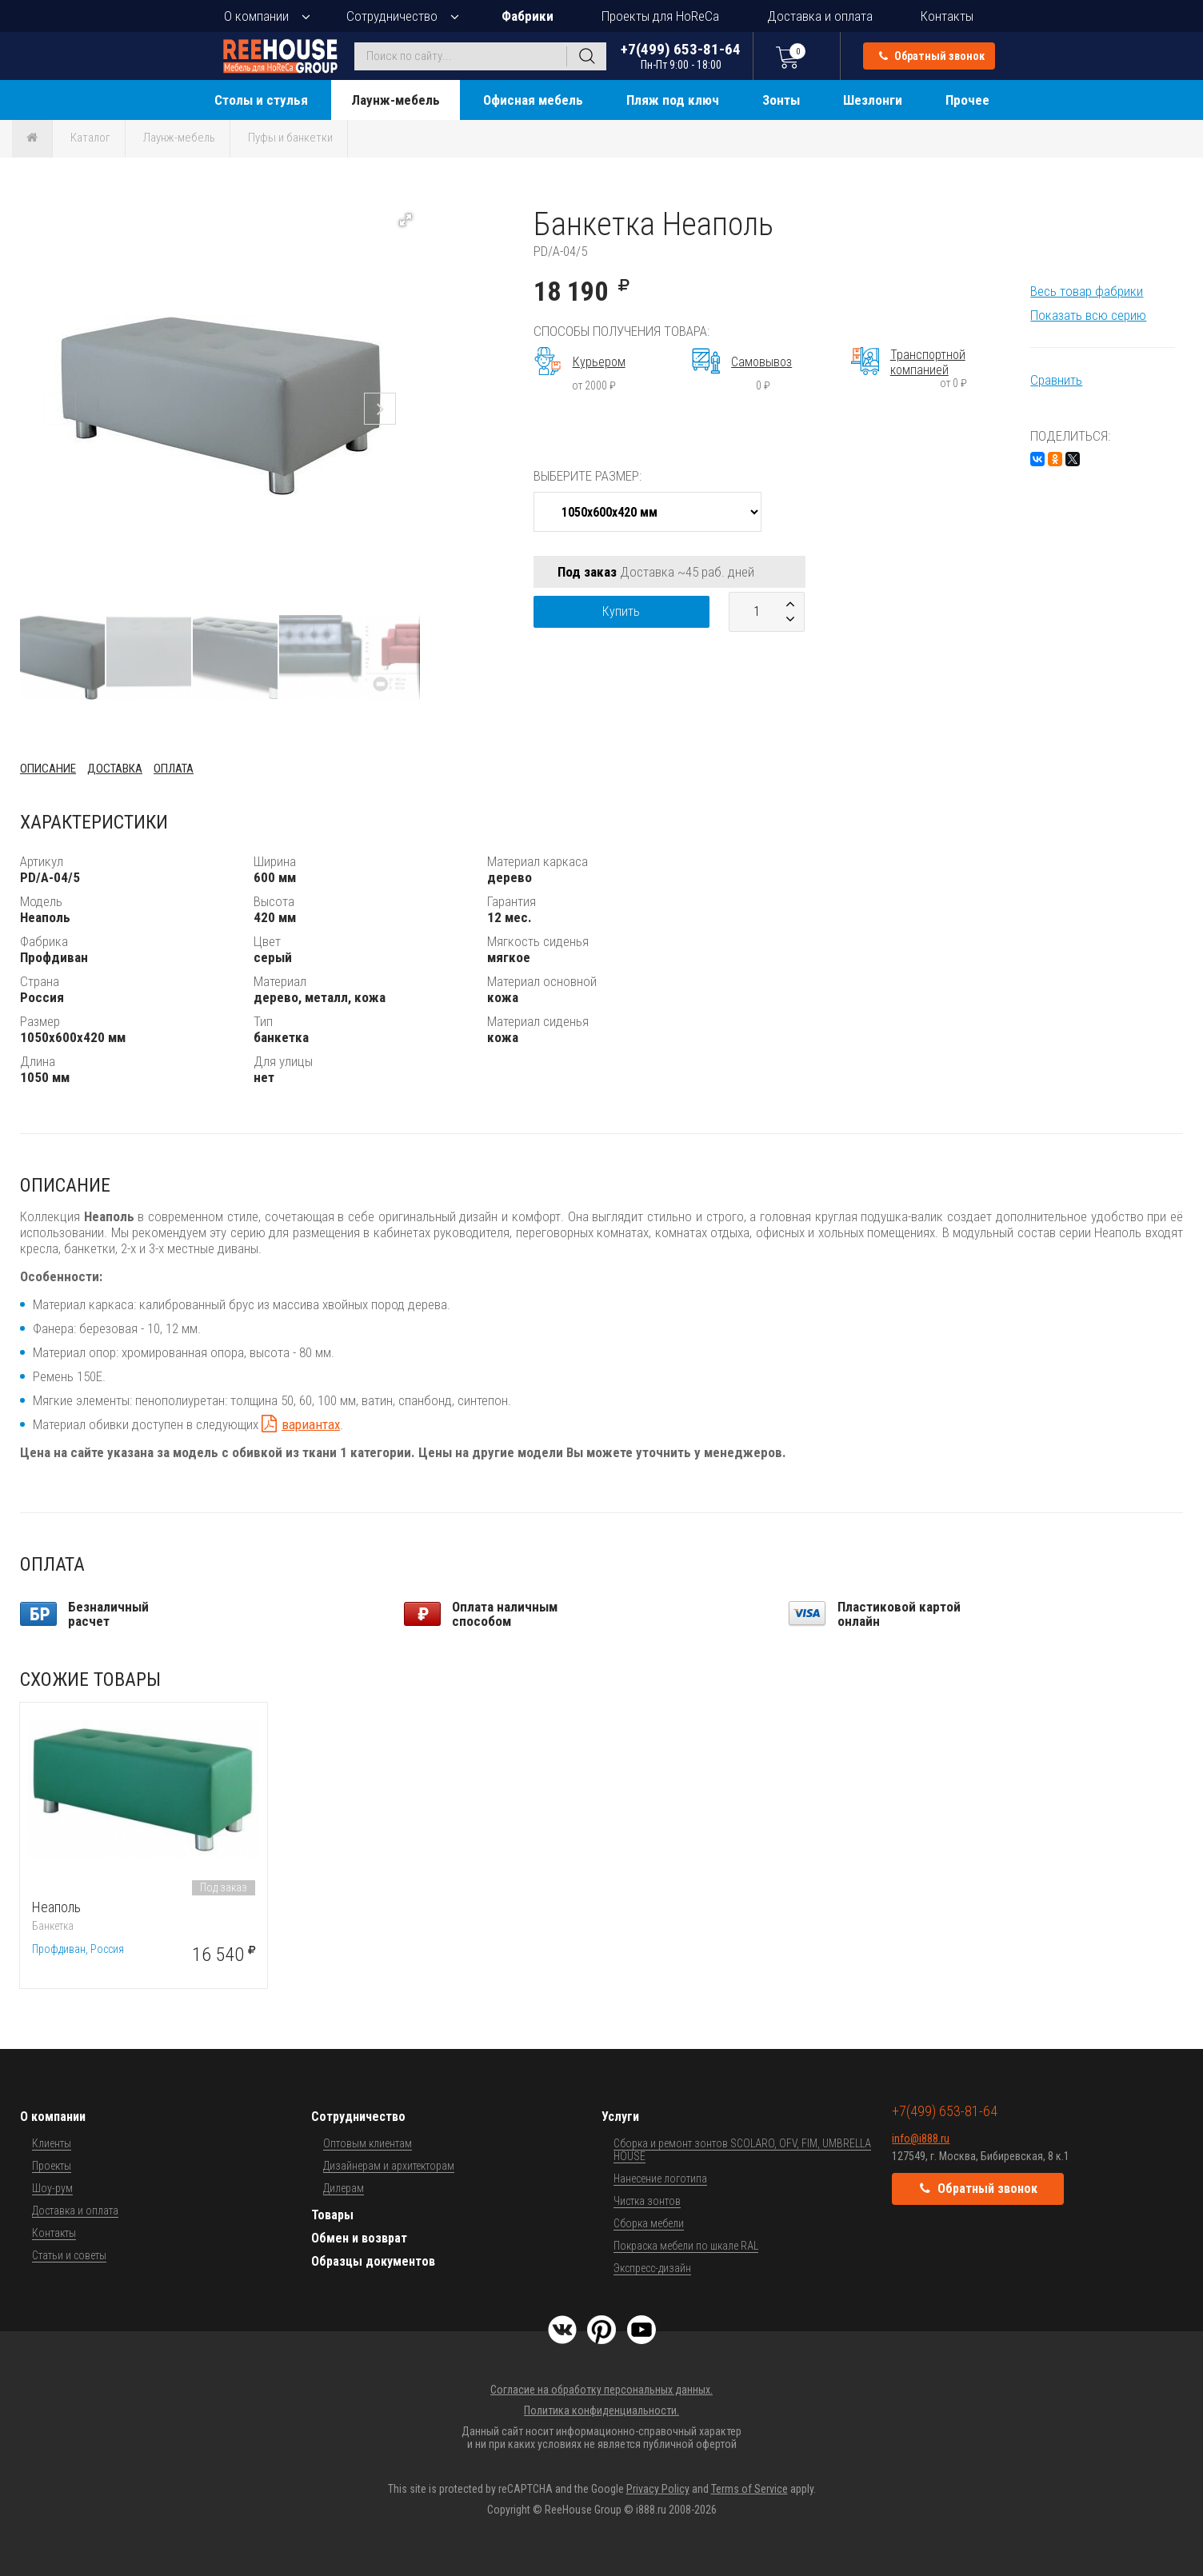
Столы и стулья (261, 100)
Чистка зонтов (647, 2201)
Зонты (781, 100)
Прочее (967, 100)
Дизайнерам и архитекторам (388, 2165)
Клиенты (51, 2143)
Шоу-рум (52, 2188)
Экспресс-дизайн (652, 2268)
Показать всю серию (1088, 315)
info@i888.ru (920, 2138)
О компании (256, 16)
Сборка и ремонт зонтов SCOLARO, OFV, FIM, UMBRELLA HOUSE (742, 2150)
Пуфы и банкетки (290, 137)
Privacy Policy (657, 2488)
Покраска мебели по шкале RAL (685, 2245)
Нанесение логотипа (660, 2178)
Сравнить (1056, 380)
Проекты (51, 2165)
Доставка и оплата (820, 16)
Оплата (174, 768)
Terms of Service (749, 2488)
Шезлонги (872, 100)
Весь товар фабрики (1086, 291)
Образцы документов (373, 2261)
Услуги (620, 2116)
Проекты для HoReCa (660, 16)
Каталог (90, 137)
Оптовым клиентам (367, 2143)
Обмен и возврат (359, 2238)
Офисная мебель (533, 100)
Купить (621, 611)
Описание (48, 768)
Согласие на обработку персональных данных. (601, 2389)
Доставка (114, 768)
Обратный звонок (932, 56)
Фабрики (528, 16)
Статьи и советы (69, 2255)
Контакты (947, 16)
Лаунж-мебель (395, 100)
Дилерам (343, 2188)
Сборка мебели (648, 2223)
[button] (405, 220)
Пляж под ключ (672, 100)
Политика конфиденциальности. (601, 2410)
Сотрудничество (392, 16)
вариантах (311, 1424)
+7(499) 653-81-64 (681, 55)
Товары (332, 2215)
